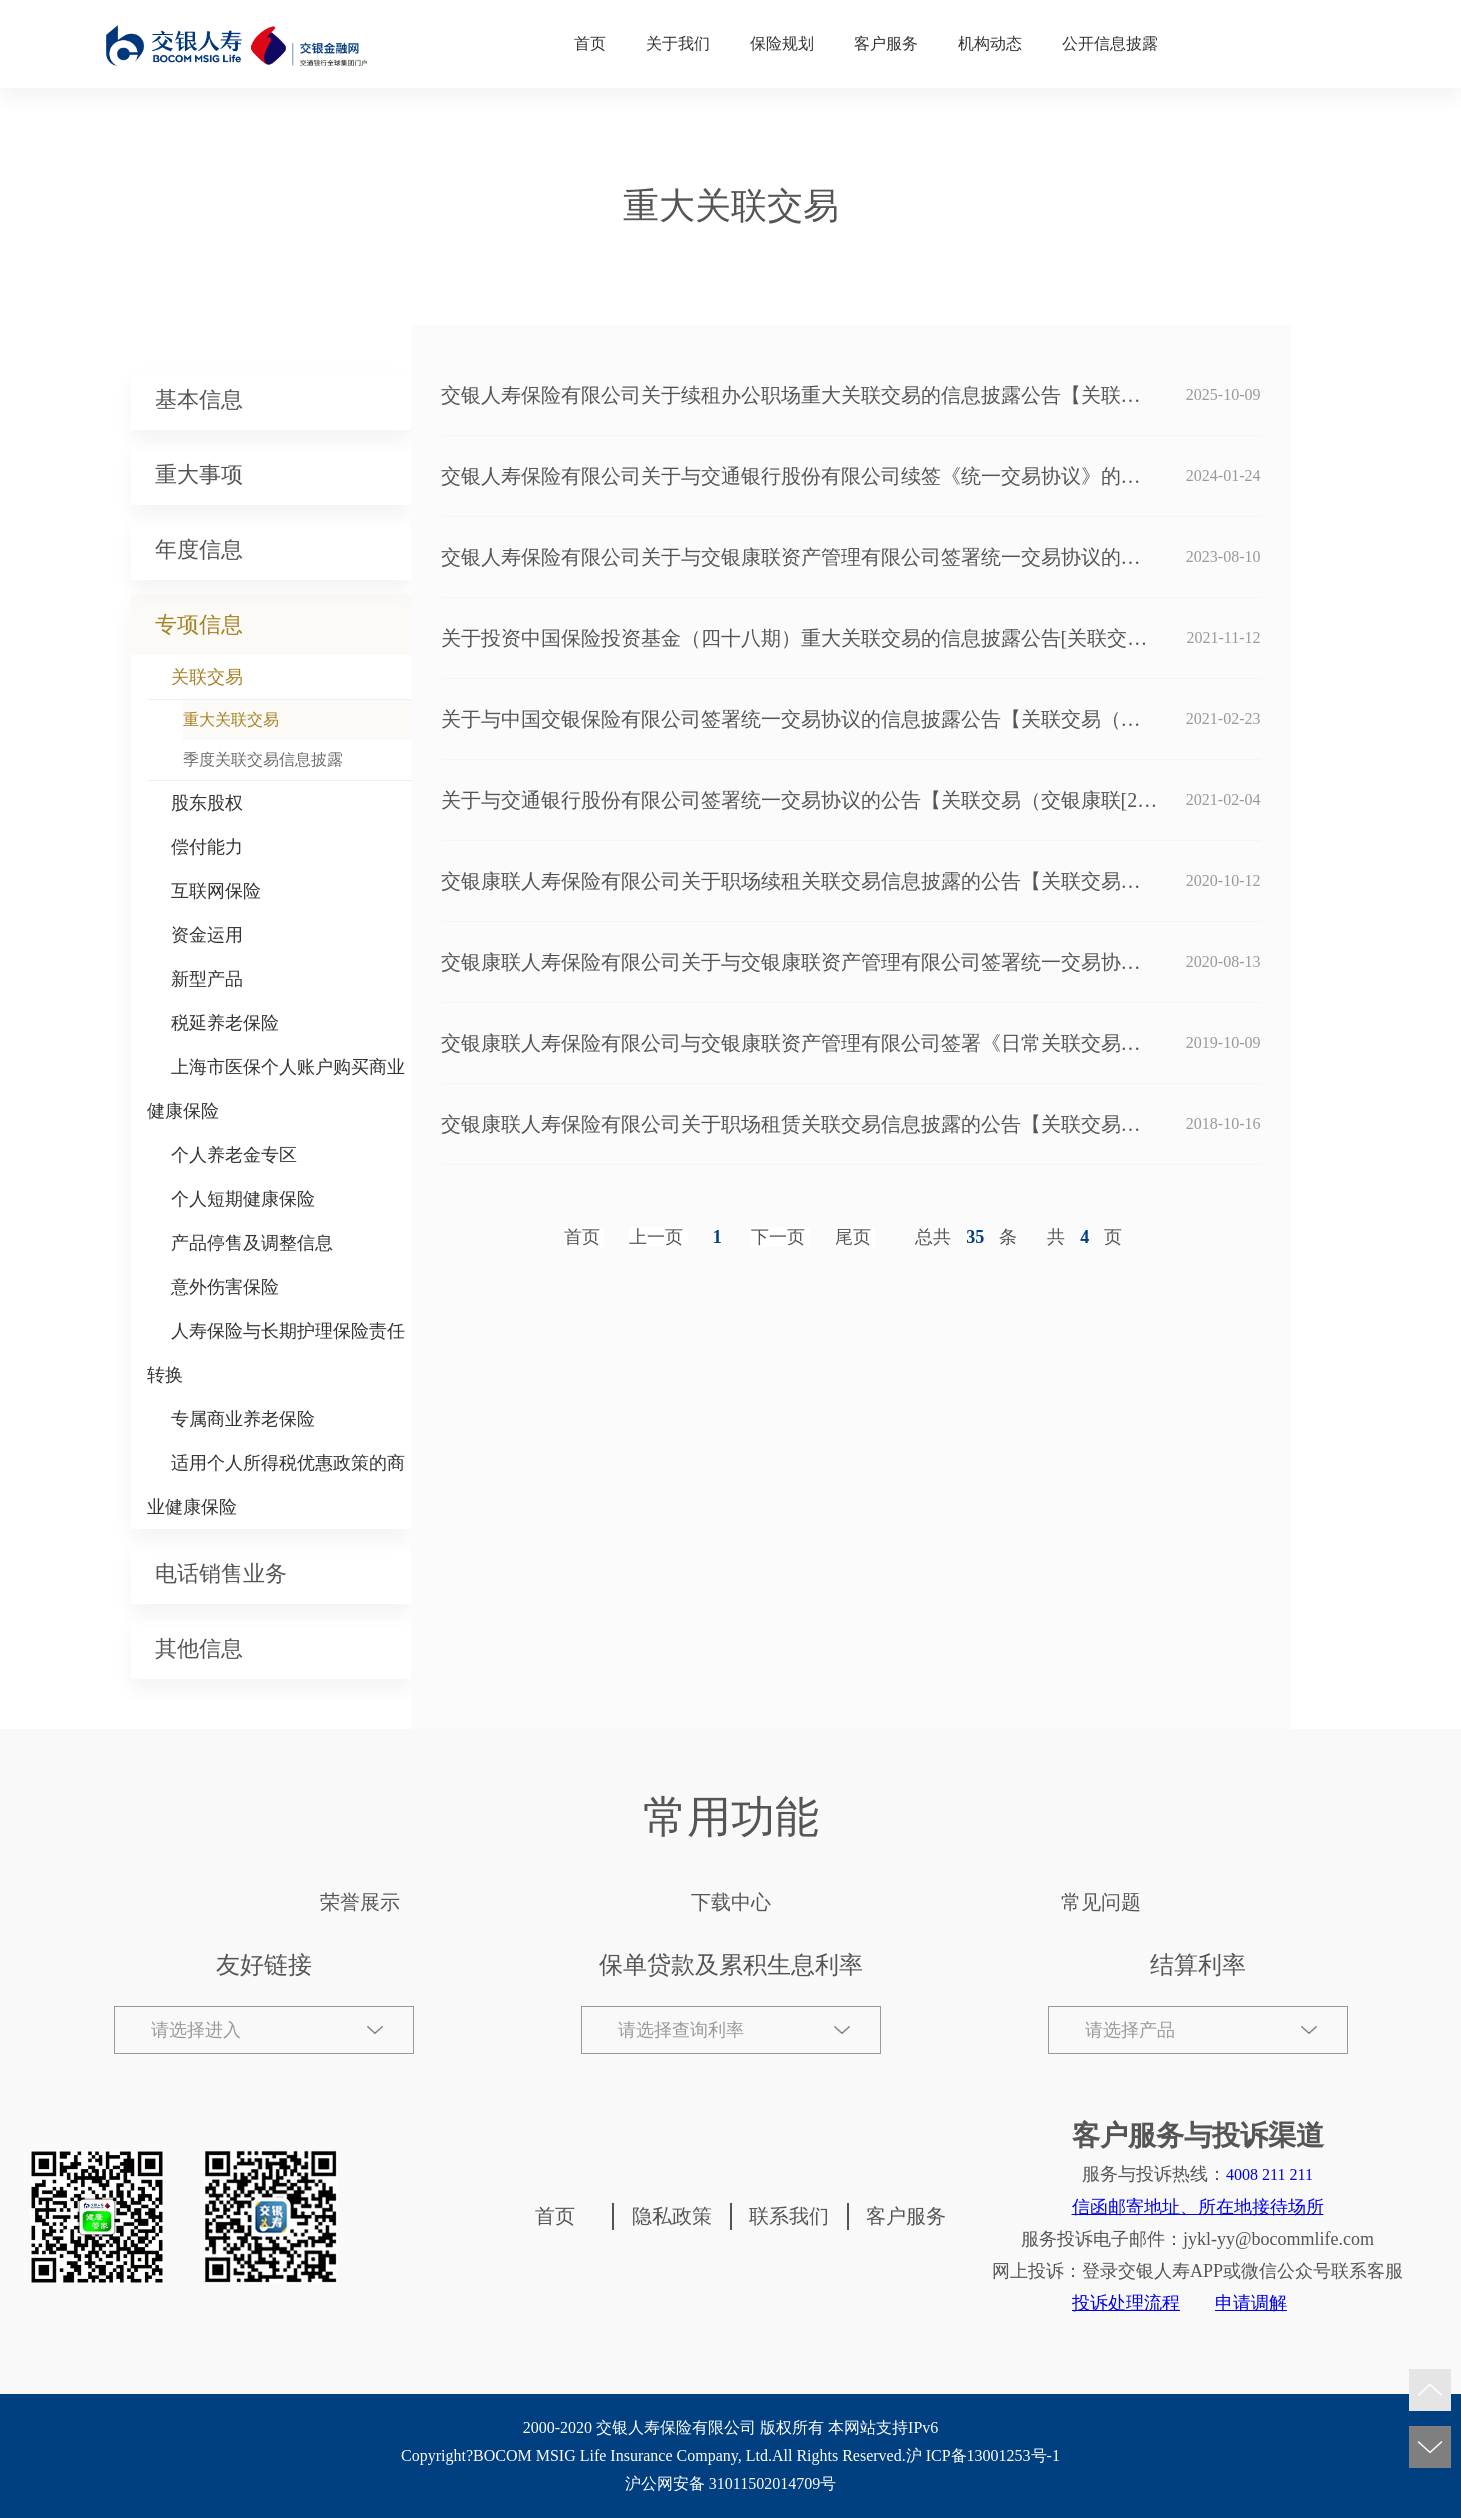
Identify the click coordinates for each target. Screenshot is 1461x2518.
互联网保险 (216, 891)
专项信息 (199, 624)
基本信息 (199, 399)
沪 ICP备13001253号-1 (983, 2455)
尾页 (853, 1237)
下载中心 (731, 1902)
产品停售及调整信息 (252, 1243)
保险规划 (782, 43)
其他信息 (199, 1648)
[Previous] (658, 1237)
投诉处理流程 (1126, 2303)
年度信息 (199, 549)
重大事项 (199, 474)
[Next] (780, 1237)
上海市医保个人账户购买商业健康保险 (276, 1089)
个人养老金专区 (234, 1155)
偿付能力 (207, 847)
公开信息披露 (1110, 43)
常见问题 (1101, 1902)
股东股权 (207, 803)
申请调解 (1251, 2303)
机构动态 (990, 43)
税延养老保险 (225, 1023)
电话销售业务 (221, 1573)
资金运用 (207, 935)
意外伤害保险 (225, 1287)
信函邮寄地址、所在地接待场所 (1198, 2207)
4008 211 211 (1269, 2174)
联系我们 (789, 2216)
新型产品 (207, 979)
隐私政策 (672, 2216)
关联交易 (207, 677)
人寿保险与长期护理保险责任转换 (276, 1353)
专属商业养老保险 (243, 1419)
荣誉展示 (360, 1902)
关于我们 (678, 43)
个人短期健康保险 (243, 1199)
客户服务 (886, 43)
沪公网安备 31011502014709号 (730, 2483)
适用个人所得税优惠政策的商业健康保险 (276, 1485)
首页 (590, 43)
